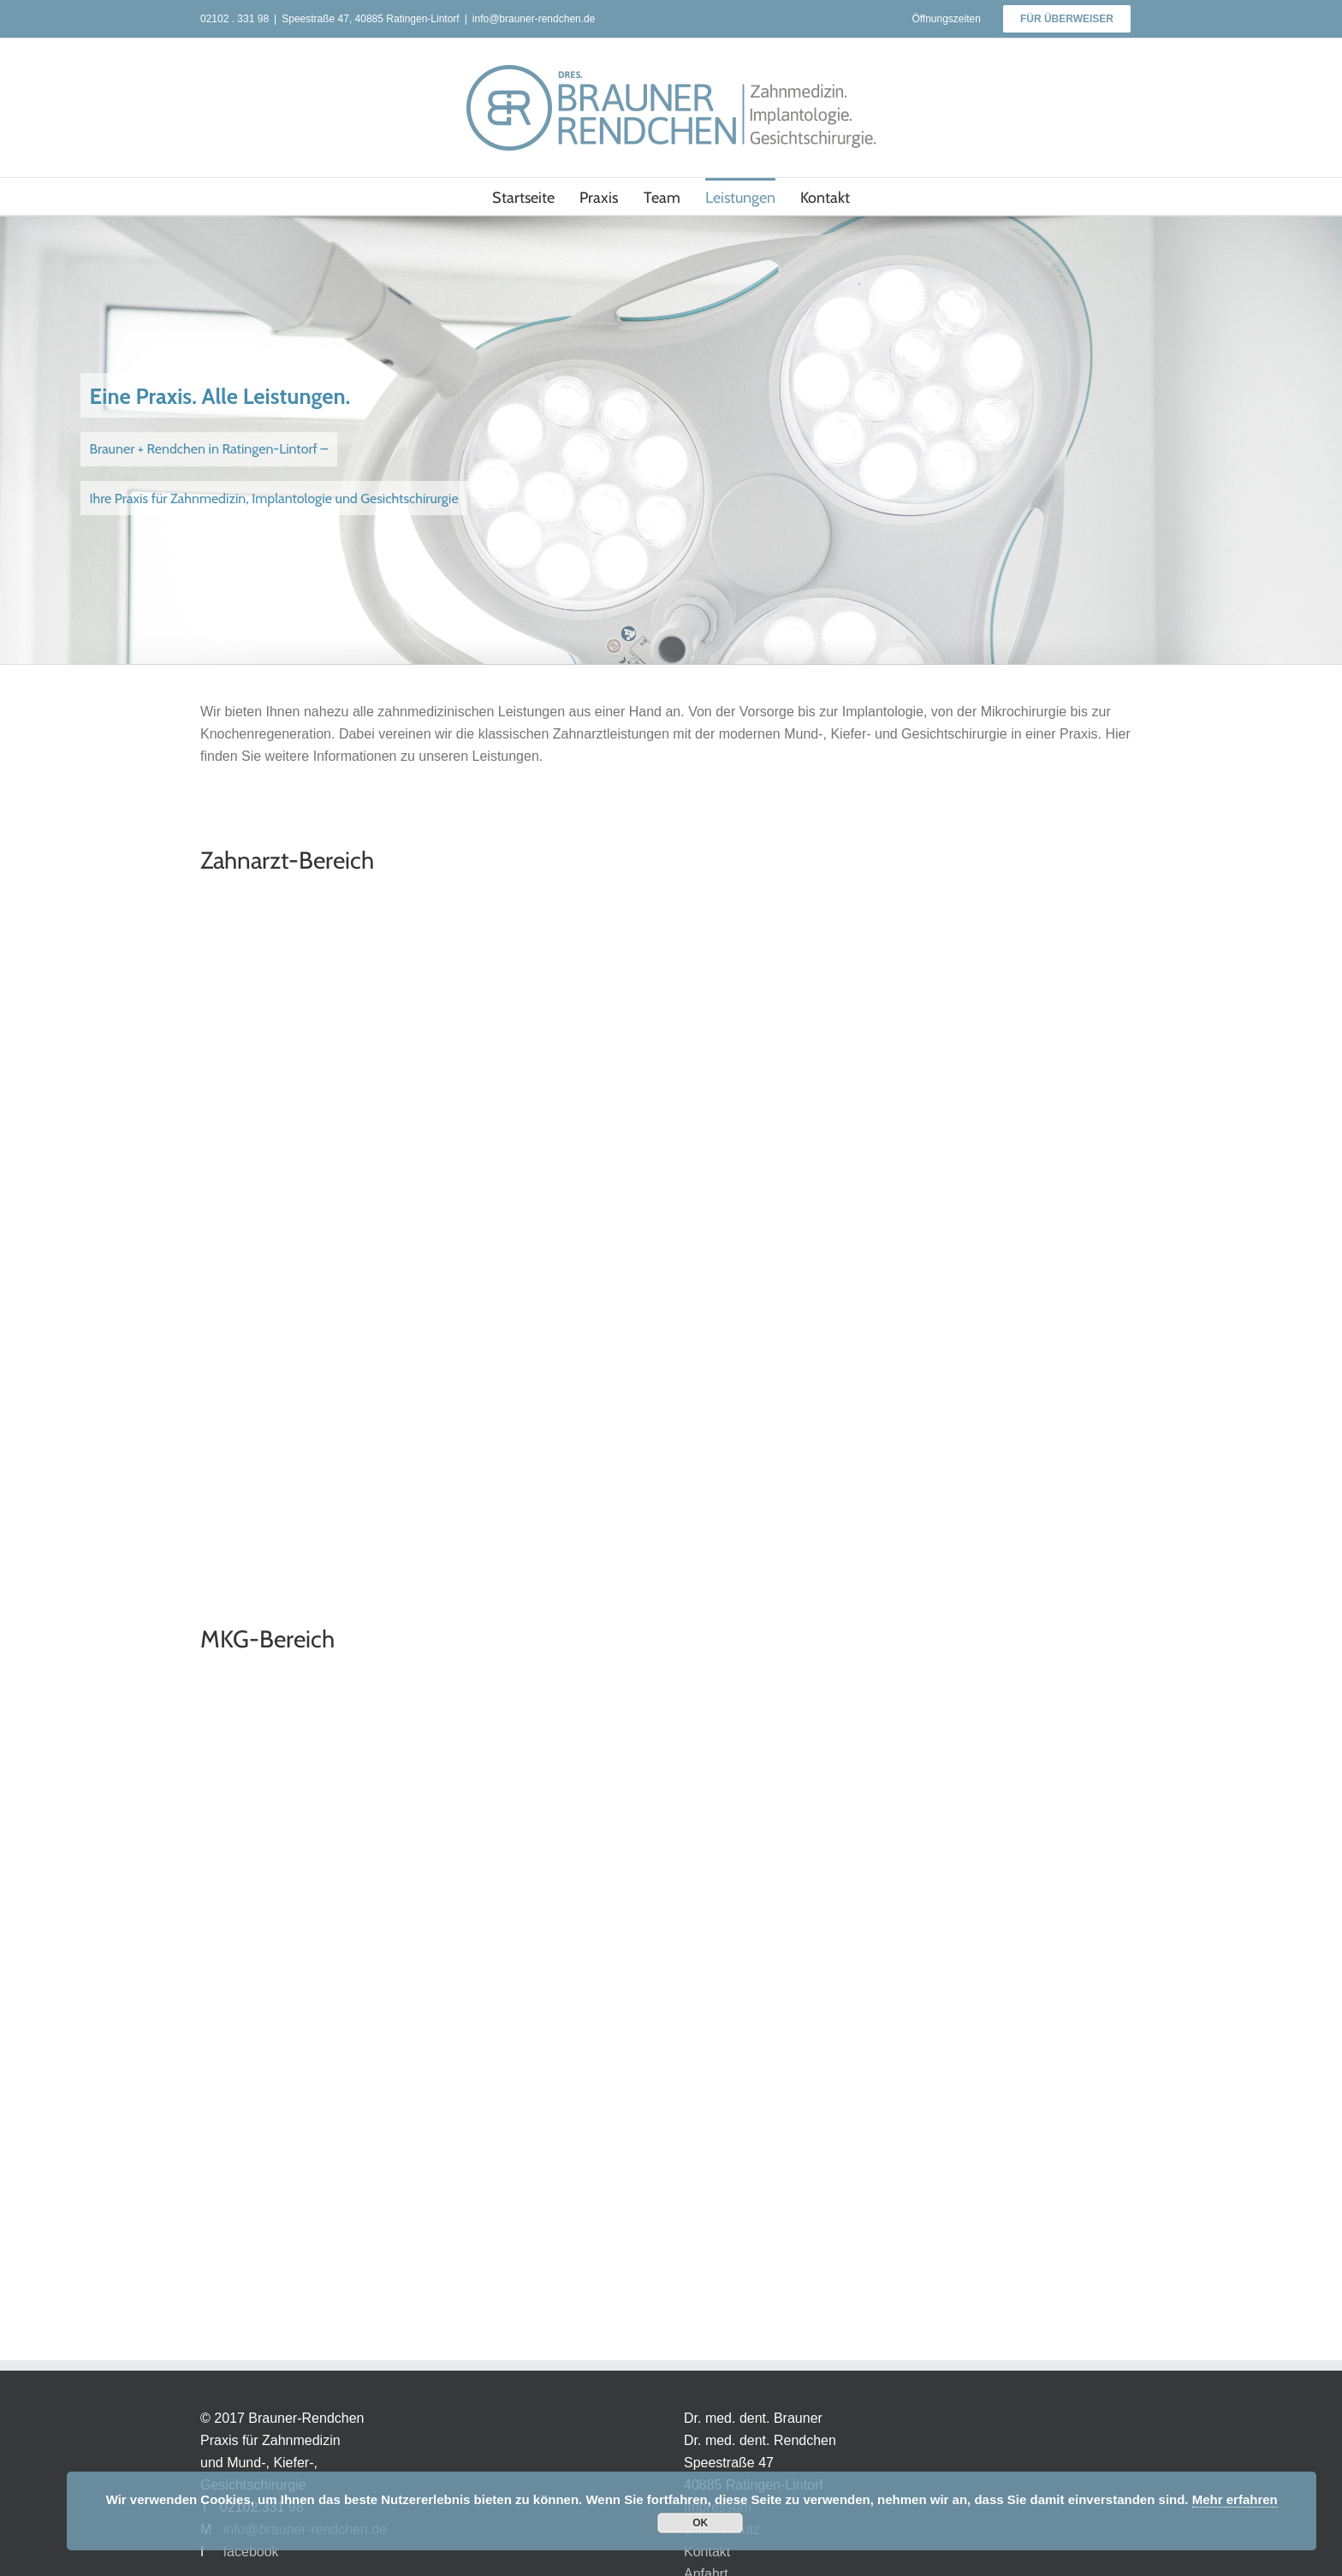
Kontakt (707, 2551)
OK (700, 2523)
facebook (251, 2551)
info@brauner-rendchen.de (534, 19)
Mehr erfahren (1235, 2499)
